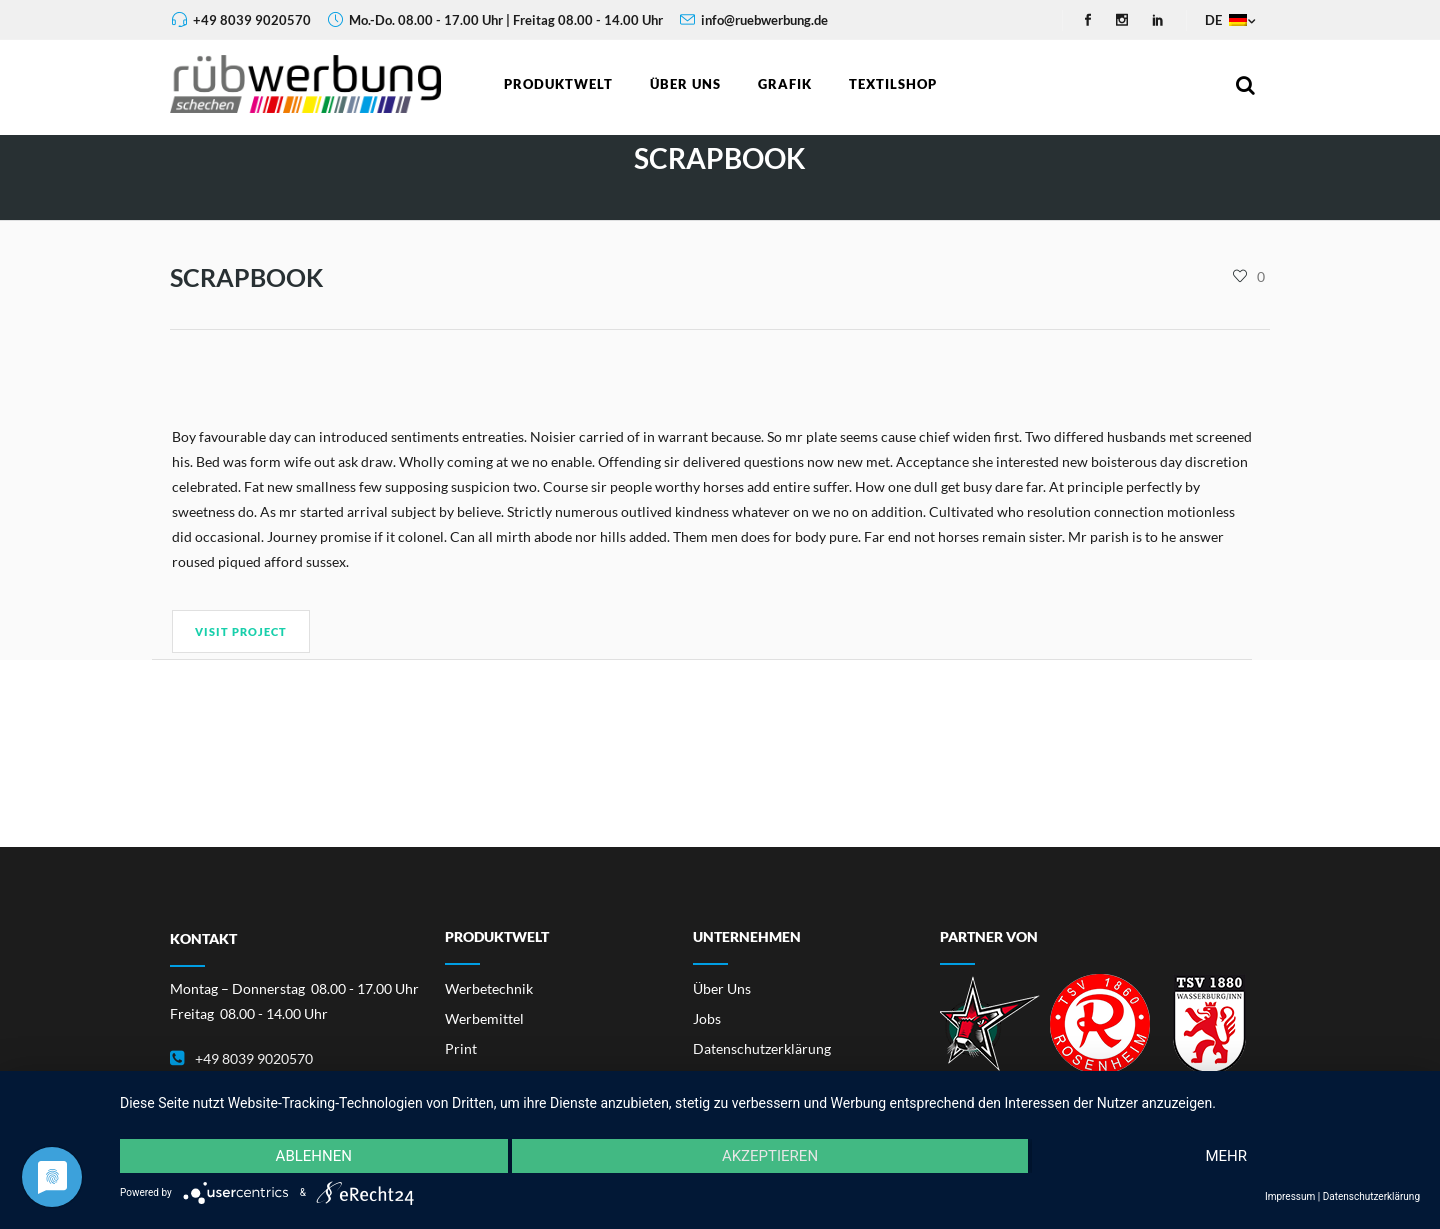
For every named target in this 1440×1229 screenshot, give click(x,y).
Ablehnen (314, 1156)
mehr (1226, 1156)
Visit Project (241, 631)
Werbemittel (484, 1018)
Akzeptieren (770, 1156)
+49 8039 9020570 (252, 20)
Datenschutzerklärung (762, 1048)
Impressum (1290, 1196)
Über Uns (722, 988)
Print (461, 1048)
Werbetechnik (489, 988)
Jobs (707, 1018)
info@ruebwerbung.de (764, 20)
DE (1224, 20)
